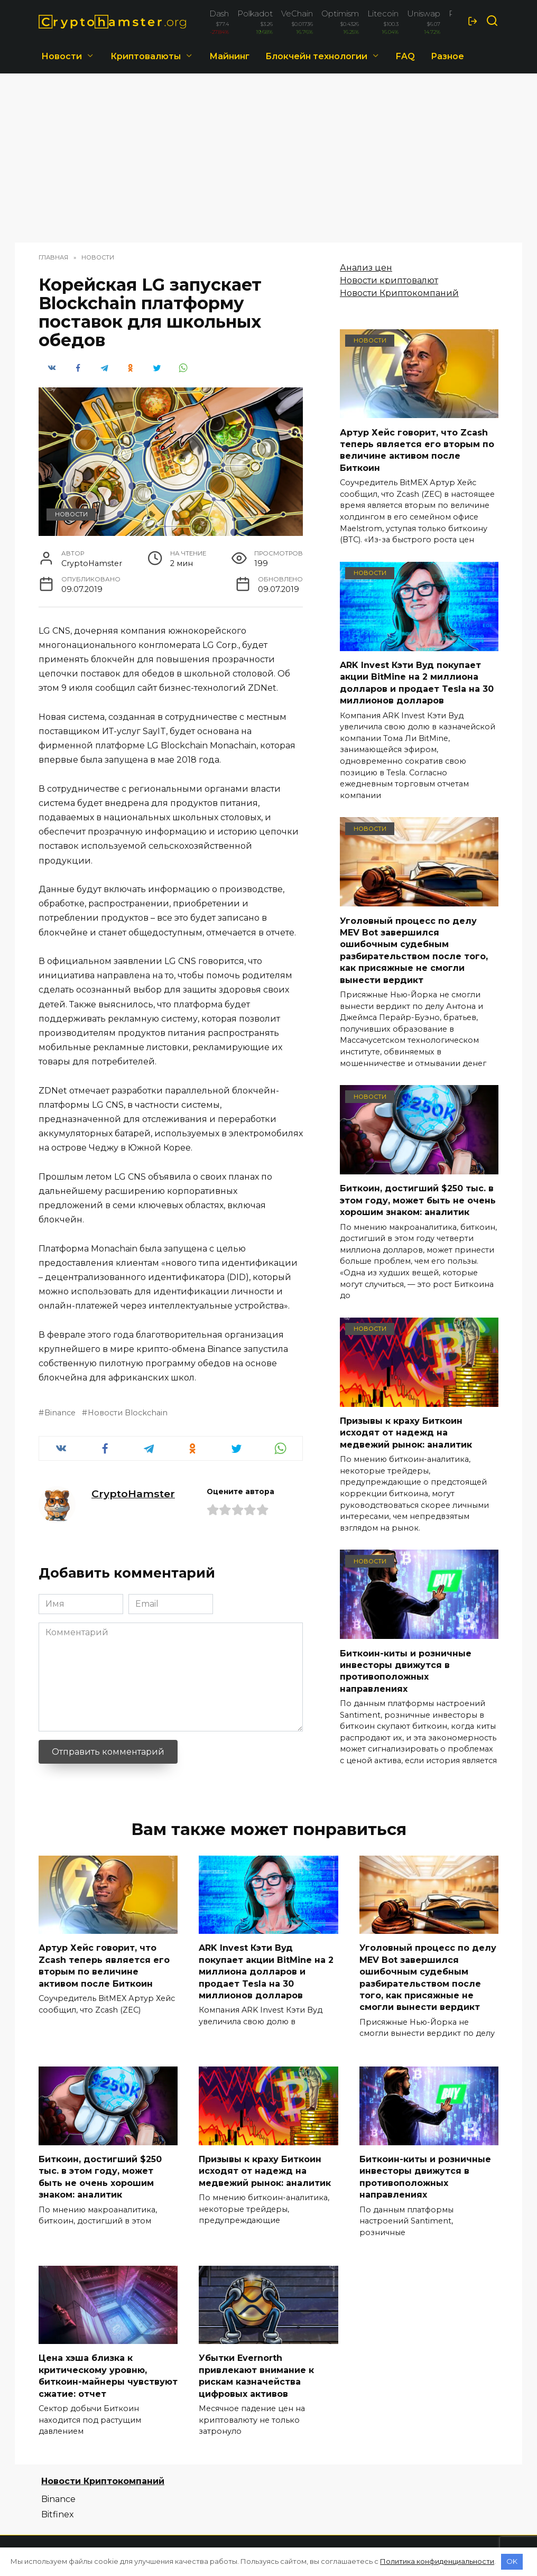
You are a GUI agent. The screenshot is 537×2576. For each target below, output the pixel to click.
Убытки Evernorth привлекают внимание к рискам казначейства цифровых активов (256, 2375)
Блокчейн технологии (316, 56)
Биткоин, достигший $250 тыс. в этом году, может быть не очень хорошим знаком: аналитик (418, 1200)
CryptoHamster (133, 1493)
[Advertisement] (268, 163)
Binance (60, 1412)
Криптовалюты (145, 56)
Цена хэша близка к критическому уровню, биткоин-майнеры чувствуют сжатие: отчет (108, 2375)
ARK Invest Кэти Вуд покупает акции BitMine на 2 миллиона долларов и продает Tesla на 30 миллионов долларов (417, 683)
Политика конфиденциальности (437, 2561)
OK (511, 2561)
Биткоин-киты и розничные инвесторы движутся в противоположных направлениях (405, 1670)
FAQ (405, 56)
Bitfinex (57, 2514)
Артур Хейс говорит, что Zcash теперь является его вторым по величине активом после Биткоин (417, 449)
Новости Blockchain (128, 1412)
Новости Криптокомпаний (399, 293)
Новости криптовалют (389, 280)
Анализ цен (366, 268)
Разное (447, 56)
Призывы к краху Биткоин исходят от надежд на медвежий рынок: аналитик (406, 1433)
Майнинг (229, 56)
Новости (61, 56)
